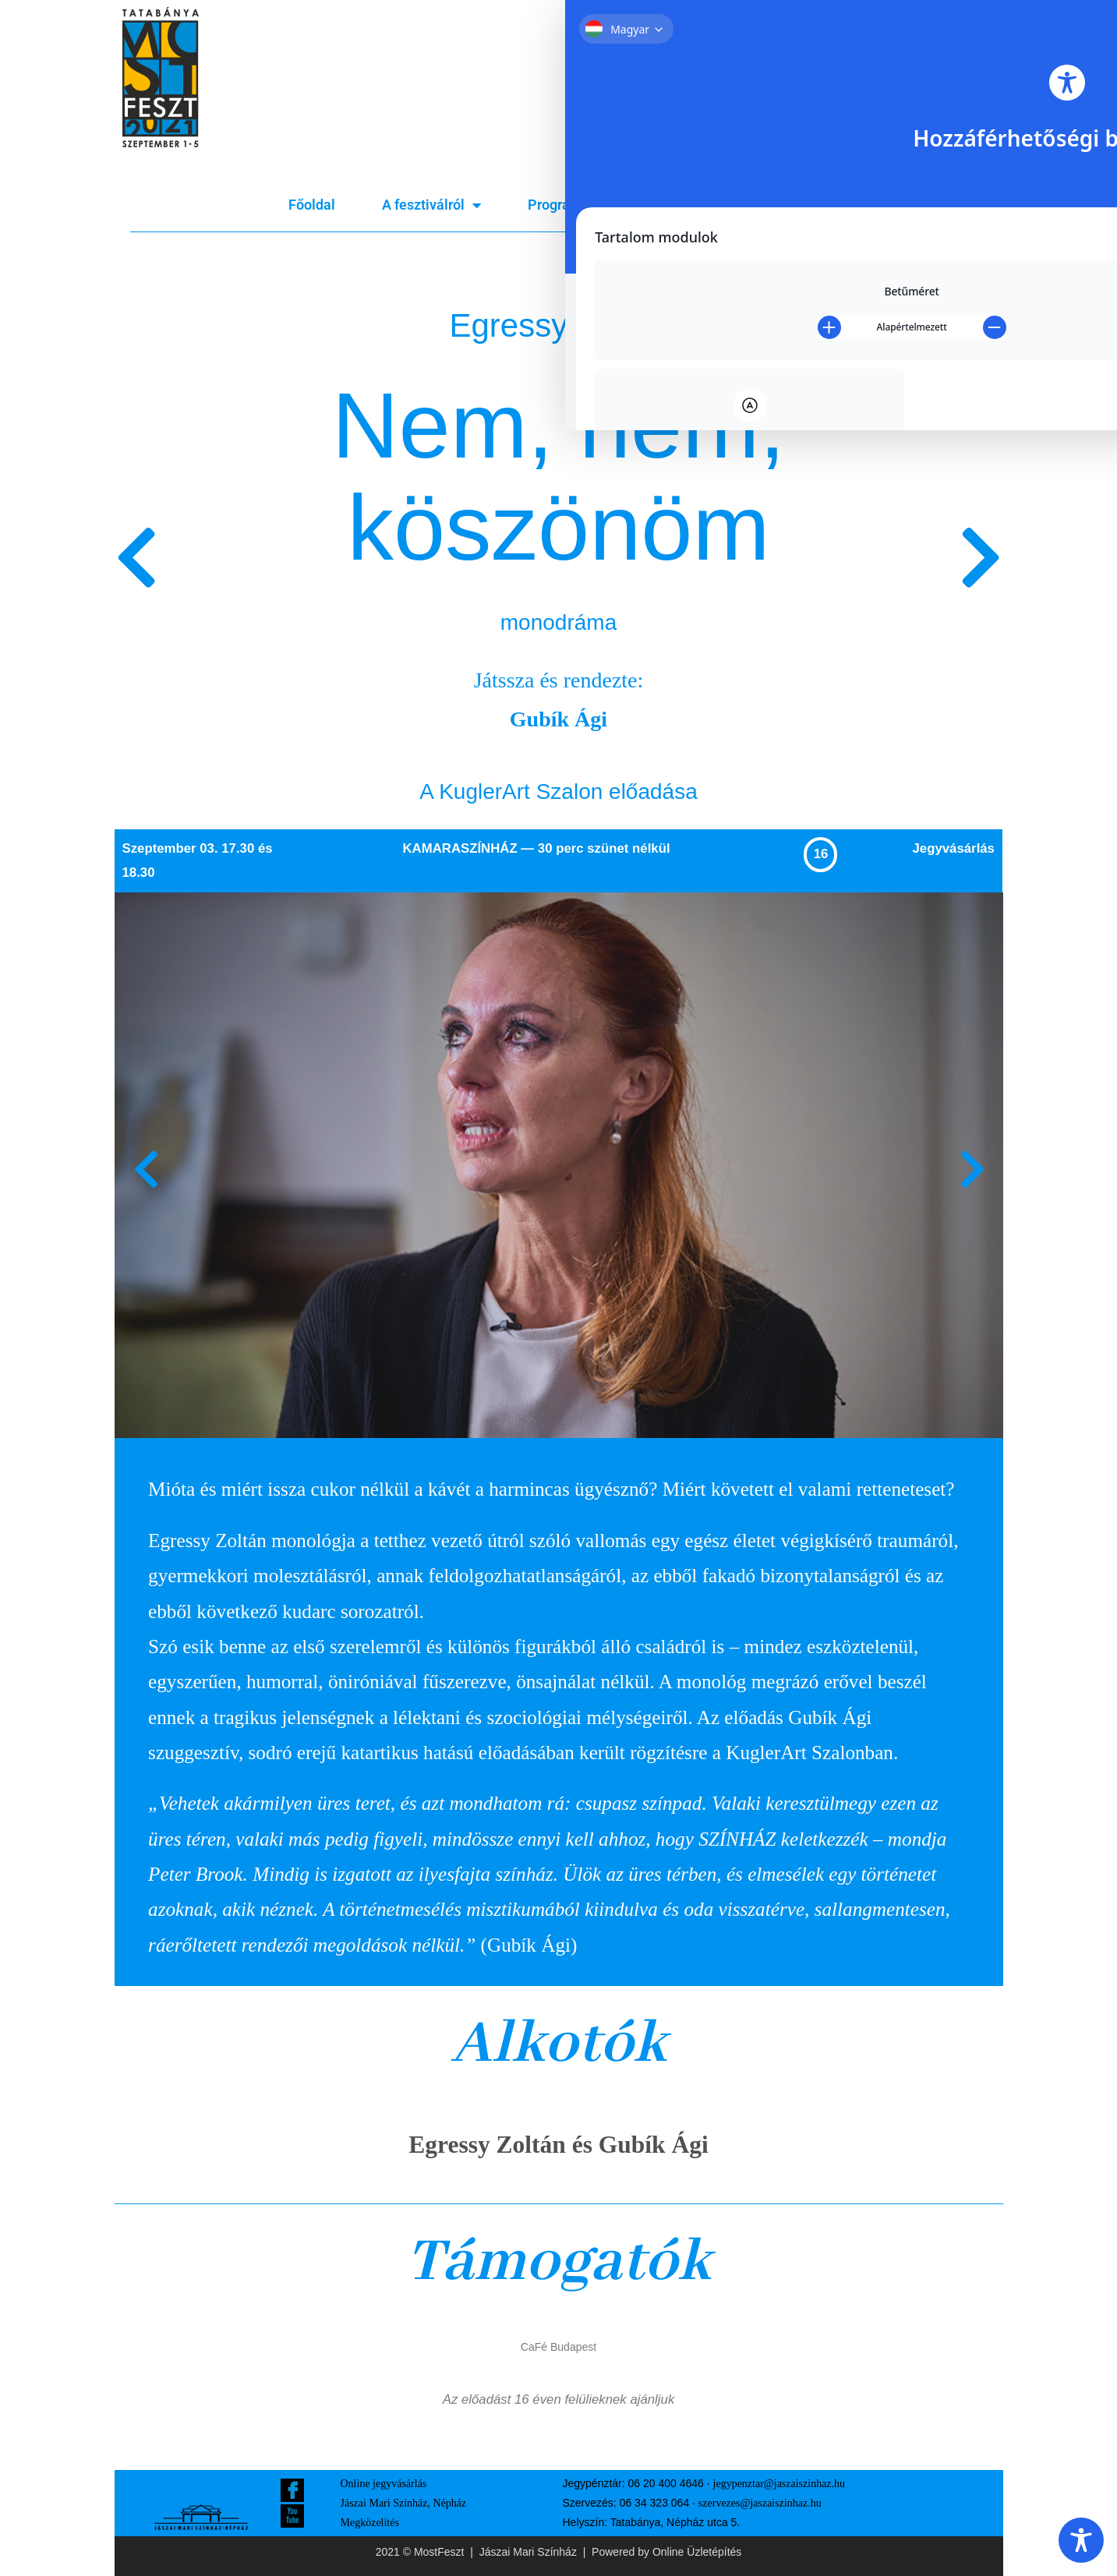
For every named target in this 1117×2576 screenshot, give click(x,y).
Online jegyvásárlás (384, 2483)
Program (563, 205)
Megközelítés (370, 2522)
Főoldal (311, 204)
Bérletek (671, 204)
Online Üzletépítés (696, 2552)
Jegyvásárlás (787, 204)
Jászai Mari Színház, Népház (404, 2503)
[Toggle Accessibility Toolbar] (1081, 2540)
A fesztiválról (431, 205)
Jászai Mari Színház (528, 2552)
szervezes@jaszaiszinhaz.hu (760, 2503)
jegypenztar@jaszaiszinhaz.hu (779, 2483)
